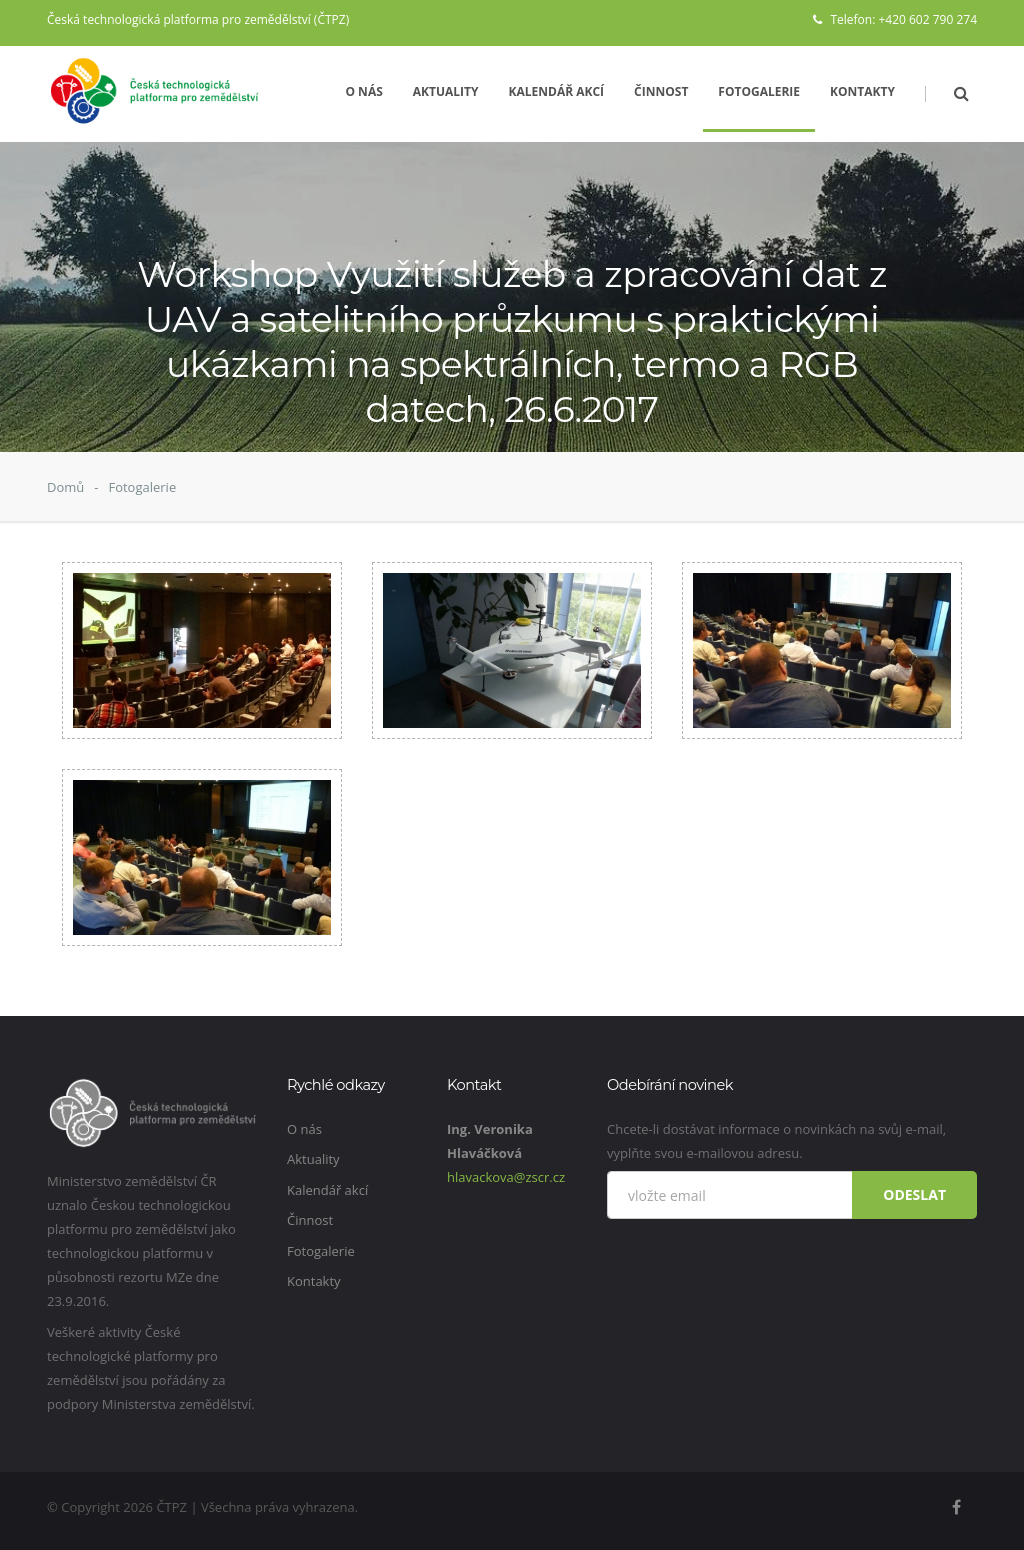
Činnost (661, 91)
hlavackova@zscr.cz (506, 1177)
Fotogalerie (759, 91)
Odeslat (914, 1194)
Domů (65, 487)
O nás (363, 91)
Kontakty (862, 91)
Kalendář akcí (557, 91)
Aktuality (446, 91)
